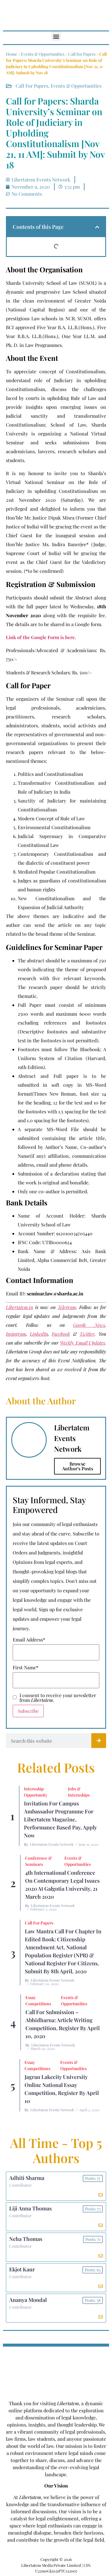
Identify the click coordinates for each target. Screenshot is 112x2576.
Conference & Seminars (38, 1861)
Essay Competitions (38, 2000)
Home (11, 54)
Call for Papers (81, 54)
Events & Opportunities (42, 54)
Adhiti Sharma (26, 2178)
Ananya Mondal (28, 2299)
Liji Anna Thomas (30, 2208)
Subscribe (28, 1711)
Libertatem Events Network (52, 1844)
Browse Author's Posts (77, 1466)
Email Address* (29, 1639)
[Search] (98, 1740)
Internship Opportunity (35, 1792)
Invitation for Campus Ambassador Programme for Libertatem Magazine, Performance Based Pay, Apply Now (60, 1819)
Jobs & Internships (79, 1792)
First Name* (25, 1667)
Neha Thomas (25, 2238)
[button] (56, 36)
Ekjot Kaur (22, 2269)
